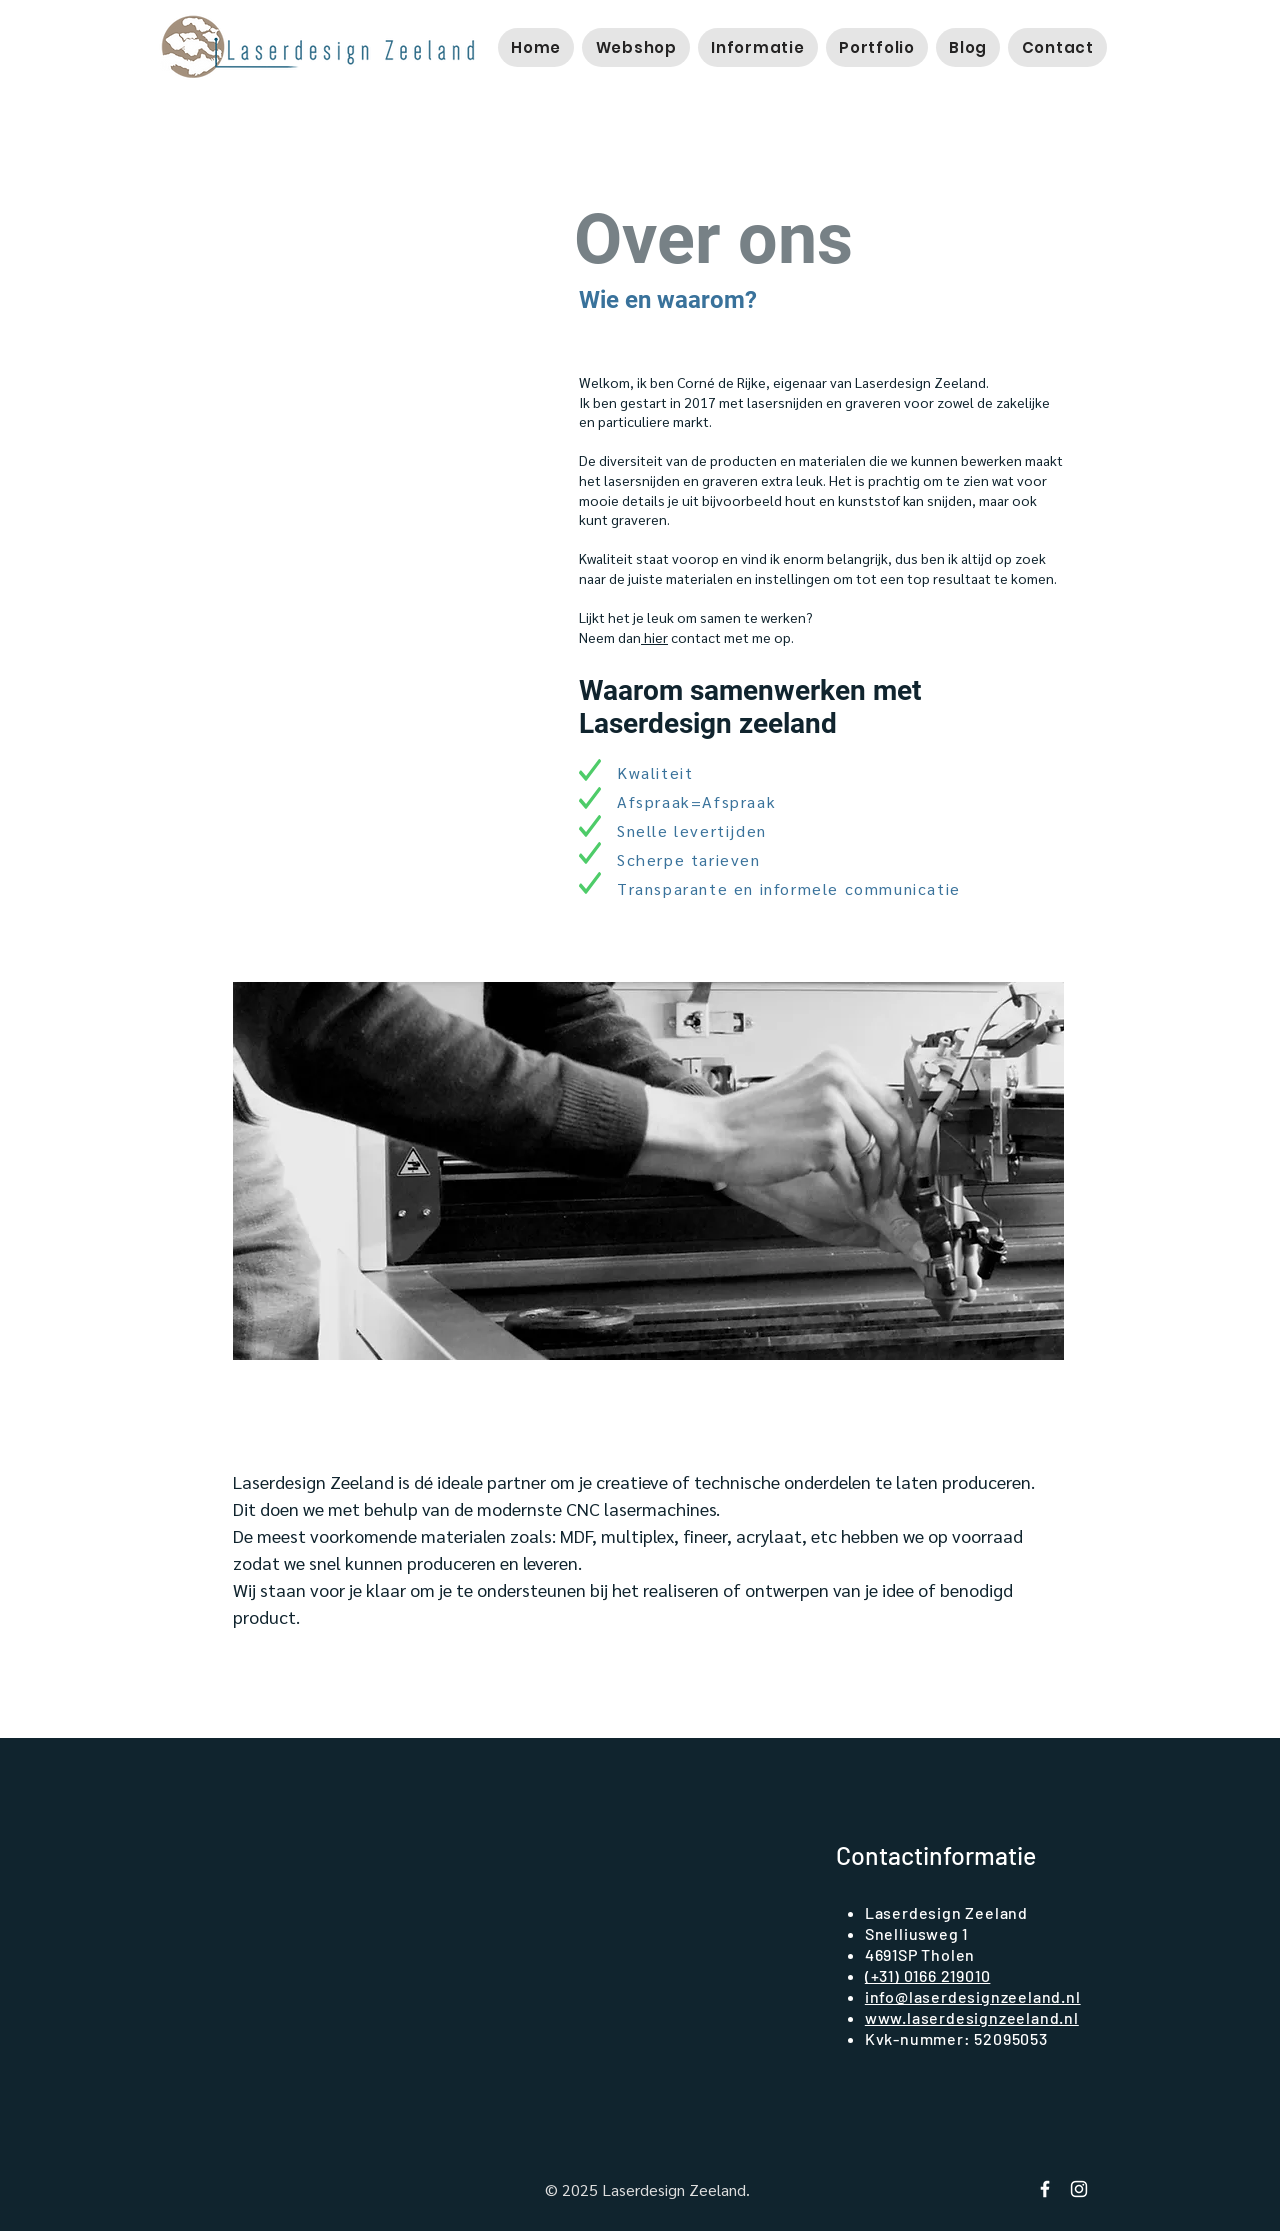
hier (654, 637)
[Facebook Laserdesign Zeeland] (1045, 2189)
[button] (636, 47)
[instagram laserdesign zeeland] (1079, 2189)
